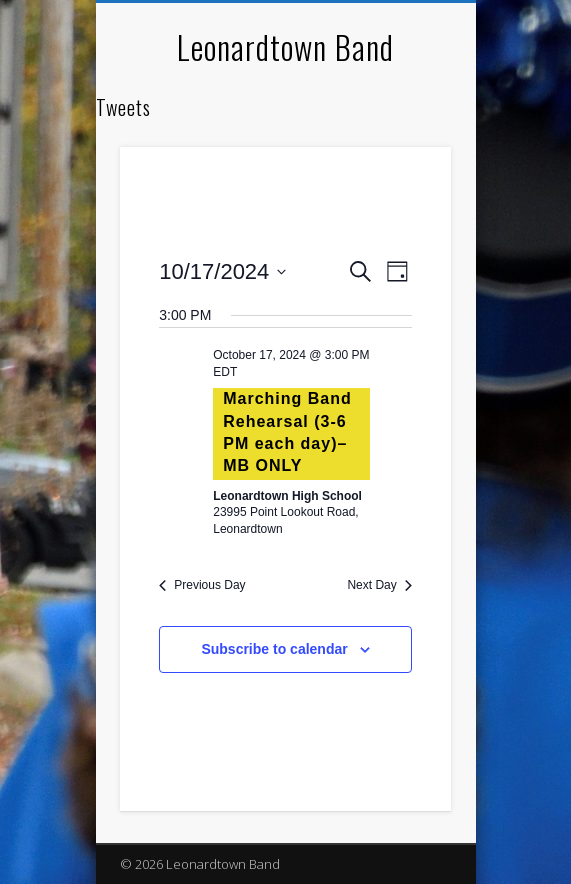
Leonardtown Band (285, 46)
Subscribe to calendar (274, 649)
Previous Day (202, 585)
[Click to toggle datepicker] (222, 271)
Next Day (379, 585)
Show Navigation (402, 179)
